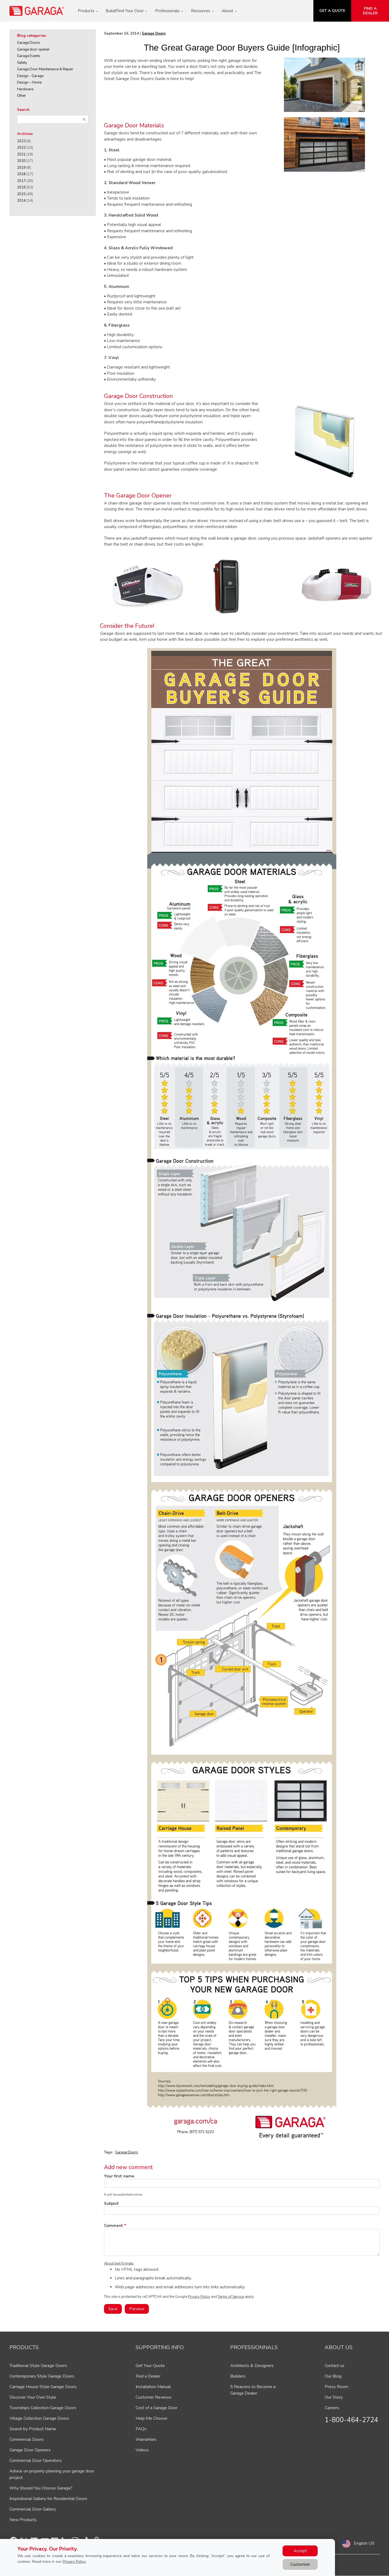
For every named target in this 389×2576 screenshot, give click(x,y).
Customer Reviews (154, 2397)
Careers (332, 2408)
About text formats (119, 2263)
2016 (21, 187)
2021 (21, 154)
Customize (300, 2564)
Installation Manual (153, 2387)
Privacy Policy (199, 2296)
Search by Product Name (32, 2429)
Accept (300, 2551)
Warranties (146, 2439)
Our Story (334, 2397)
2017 (21, 180)
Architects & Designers (252, 2366)
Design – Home (29, 82)
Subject (111, 2203)
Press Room (336, 2387)
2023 (21, 141)
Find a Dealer (148, 2376)
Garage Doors (28, 42)
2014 (21, 200)
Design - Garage (30, 76)
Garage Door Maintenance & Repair (45, 69)
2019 (21, 167)
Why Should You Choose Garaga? (40, 2488)
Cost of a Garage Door (156, 2408)
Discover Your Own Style (32, 2397)
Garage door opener (33, 49)
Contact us (334, 2366)
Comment (113, 2225)
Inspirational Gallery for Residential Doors (48, 2499)
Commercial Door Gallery (32, 2509)
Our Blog (333, 2376)
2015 (21, 194)
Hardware (25, 89)
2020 (21, 160)
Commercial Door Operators (35, 2461)
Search (23, 109)
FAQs (141, 2429)
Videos (142, 2450)
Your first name (119, 2176)
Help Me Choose (151, 2418)
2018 (21, 174)
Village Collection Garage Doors (39, 2418)
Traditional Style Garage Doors (38, 2366)
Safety (22, 62)
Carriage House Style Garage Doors (43, 2387)
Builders (238, 2376)
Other (21, 95)
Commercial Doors (26, 2439)
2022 (21, 147)
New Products (23, 2520)
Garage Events (28, 56)
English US (364, 2543)
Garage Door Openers (30, 2450)
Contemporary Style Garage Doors (41, 2376)
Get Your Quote (150, 2366)
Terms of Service (231, 2296)
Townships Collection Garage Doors (42, 2408)
